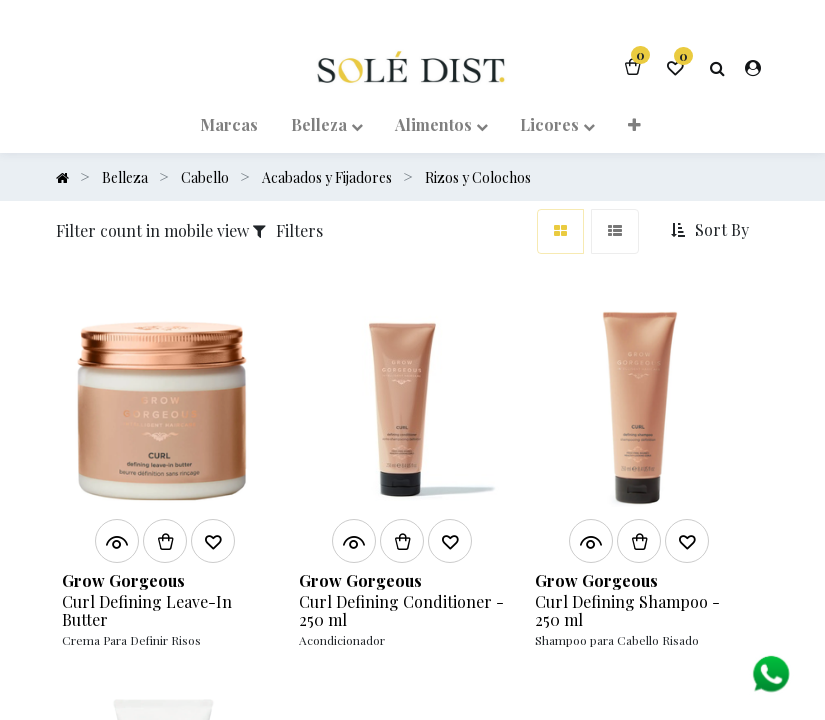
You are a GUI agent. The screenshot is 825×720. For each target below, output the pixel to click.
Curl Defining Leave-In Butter (147, 610)
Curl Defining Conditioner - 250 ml (401, 610)
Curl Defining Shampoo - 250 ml (627, 610)
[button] (712, 230)
